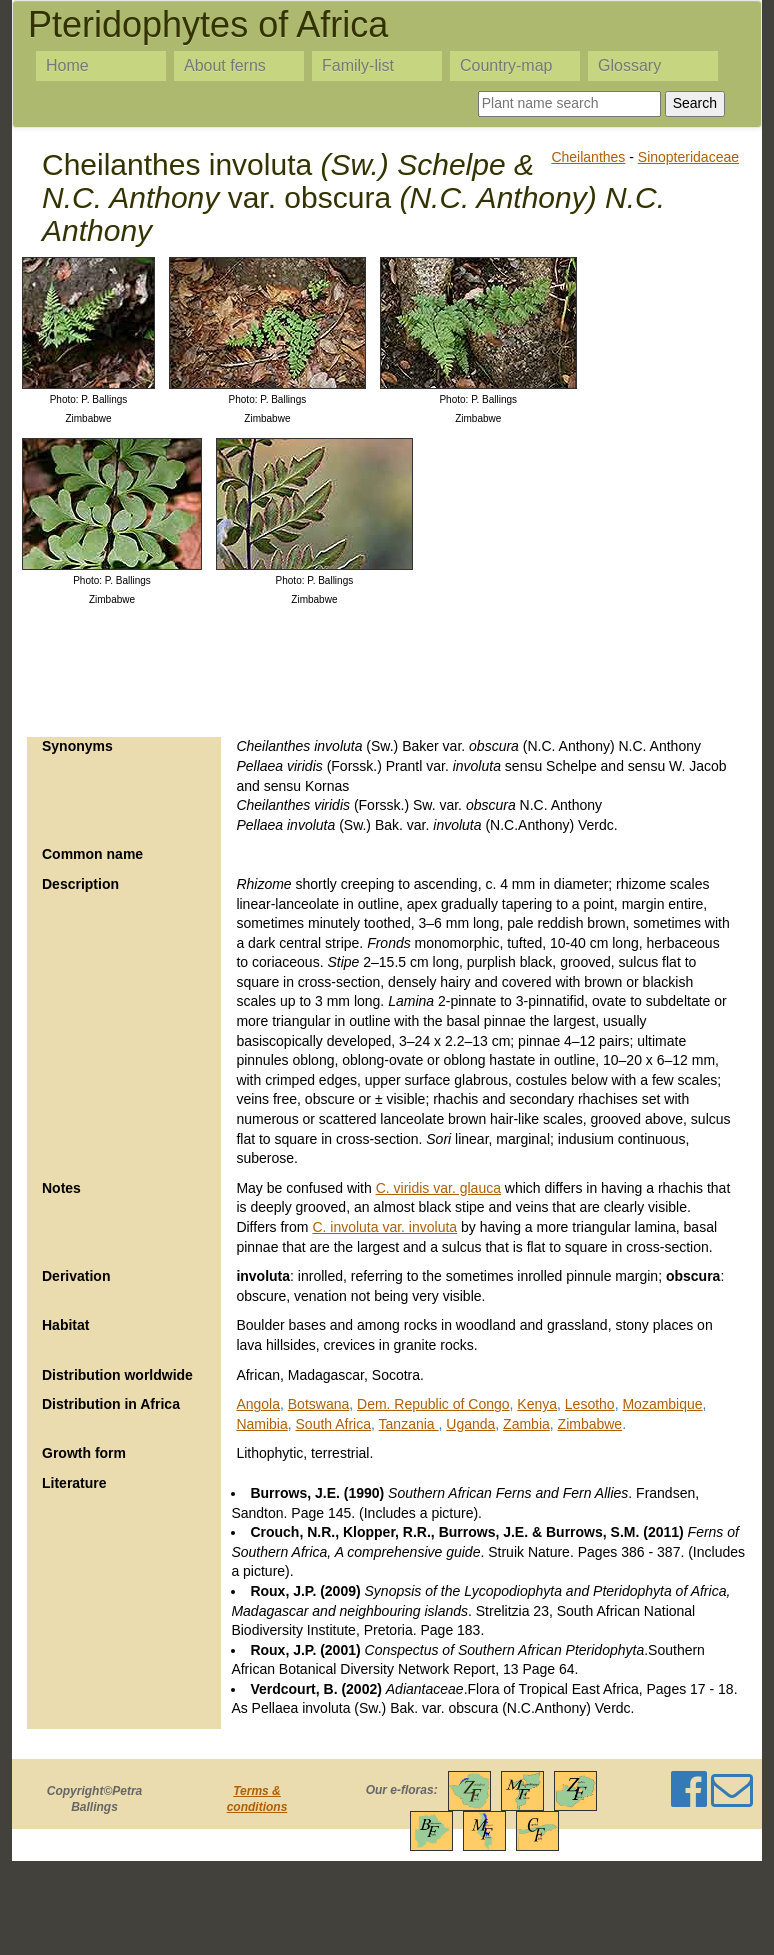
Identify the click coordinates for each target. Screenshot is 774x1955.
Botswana (318, 1404)
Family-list (358, 65)
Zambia (526, 1424)
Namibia (261, 1424)
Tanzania (409, 1424)
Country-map (506, 65)
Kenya (537, 1404)
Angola (258, 1404)
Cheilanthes (588, 157)
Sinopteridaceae (688, 157)
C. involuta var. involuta (384, 1227)
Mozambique (662, 1404)
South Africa (334, 1424)
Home (67, 65)
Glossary (629, 65)
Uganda (470, 1424)
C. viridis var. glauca (438, 1188)
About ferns (225, 65)
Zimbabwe (590, 1424)
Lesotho (590, 1404)
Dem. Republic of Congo (433, 1404)
